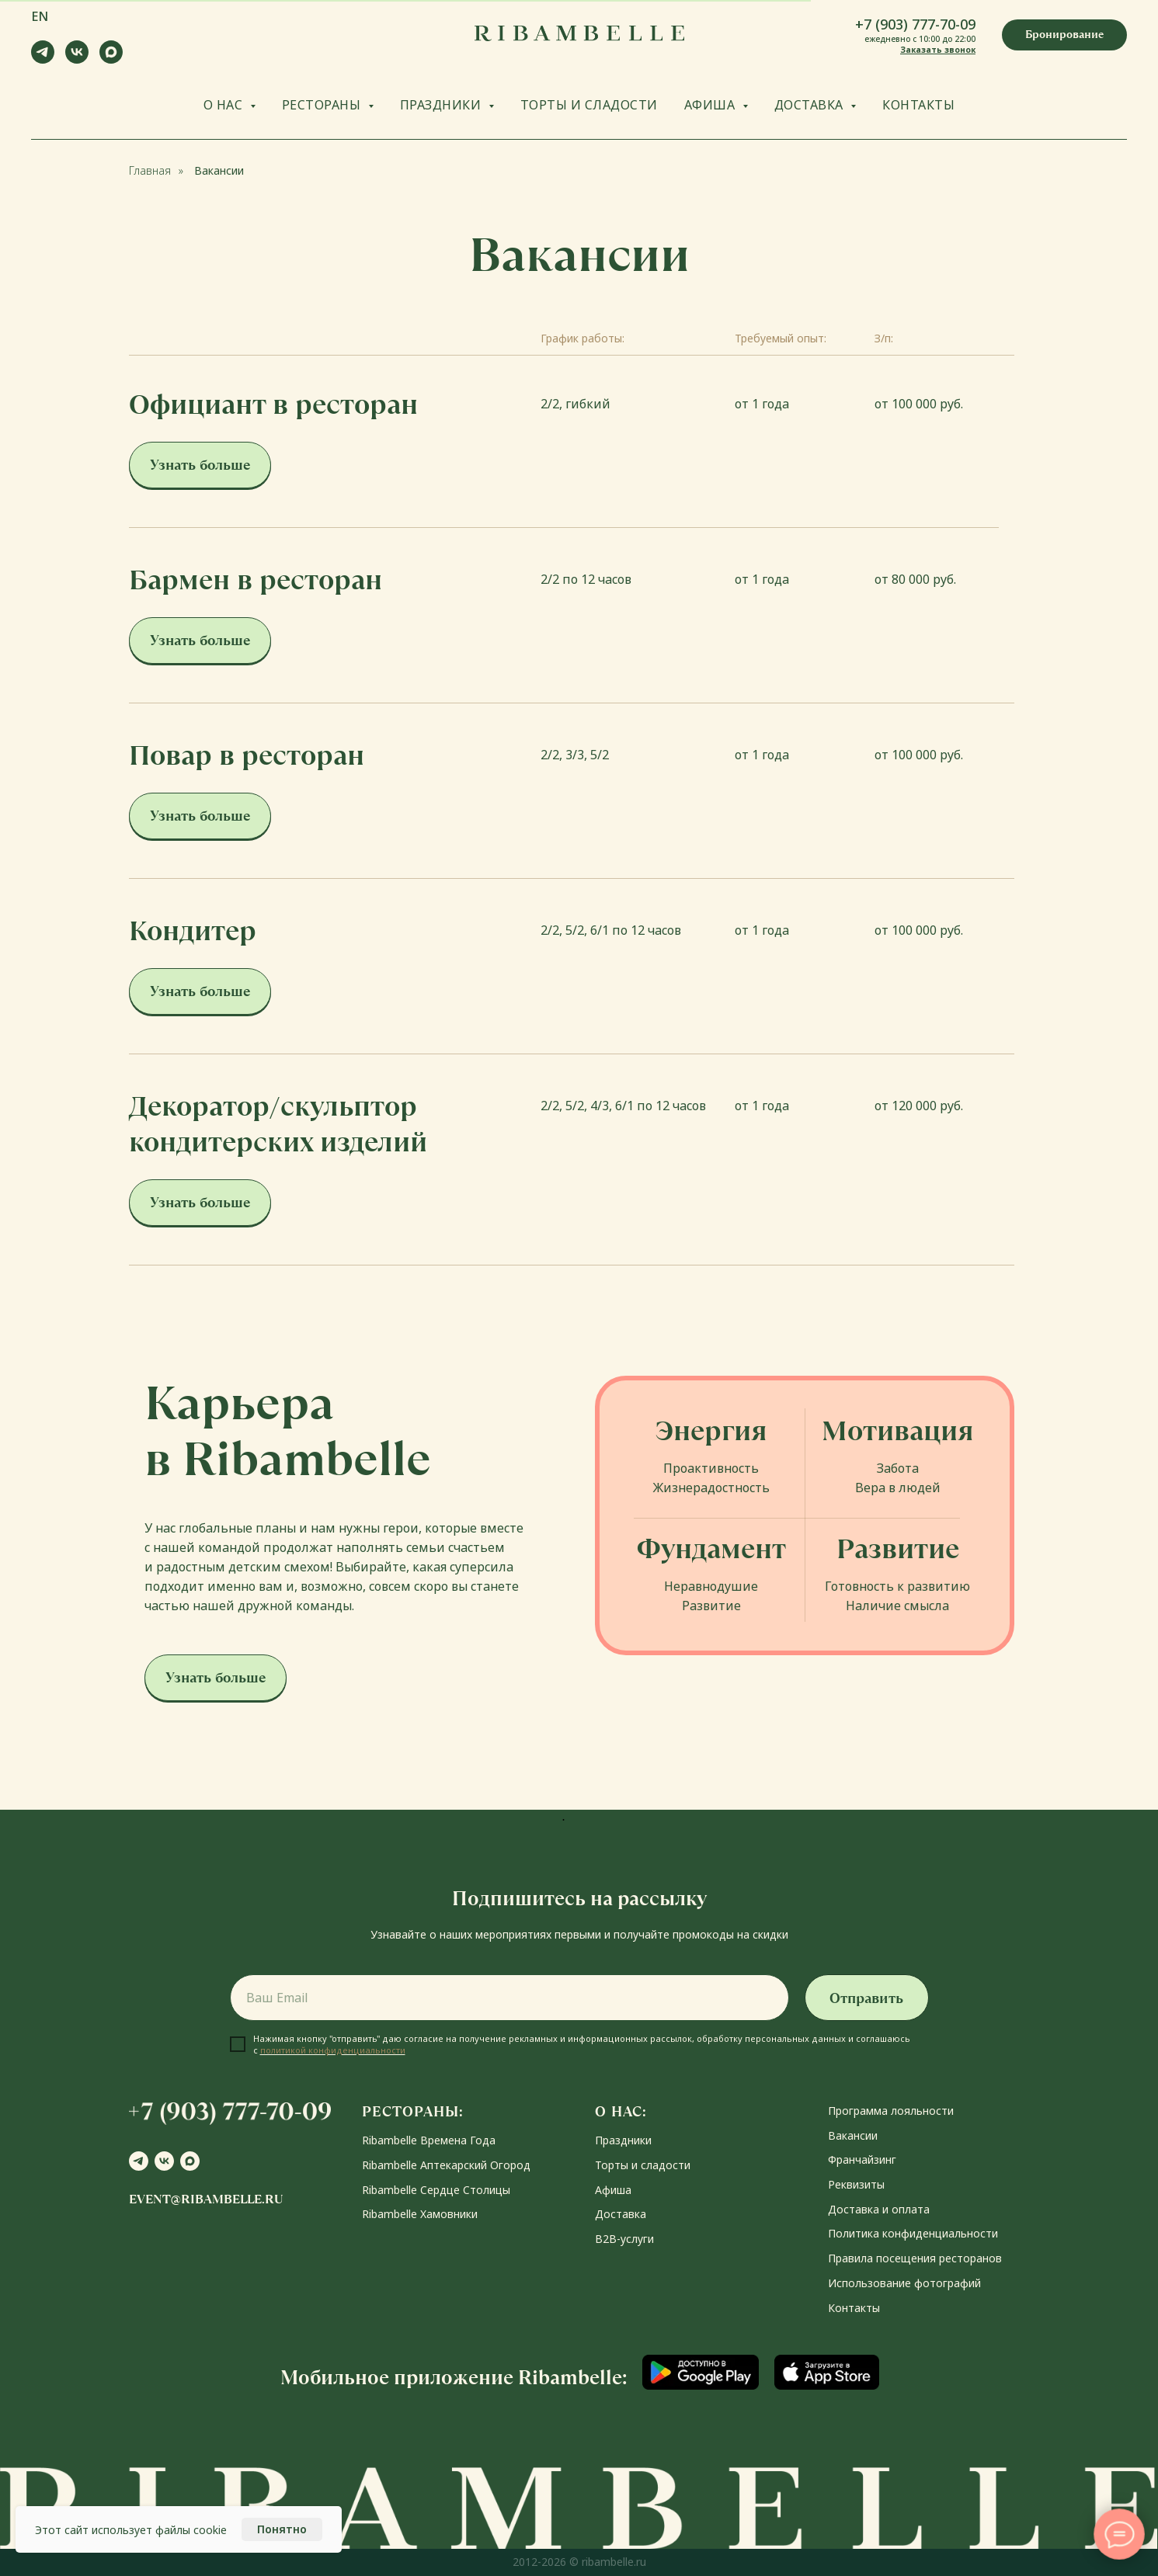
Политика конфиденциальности (913, 2233)
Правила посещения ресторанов (915, 2258)
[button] (1064, 34)
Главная (150, 170)
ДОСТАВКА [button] (810, 104)
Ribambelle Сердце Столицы (436, 2189)
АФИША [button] (711, 104)
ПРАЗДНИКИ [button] (442, 104)
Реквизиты (856, 2184)
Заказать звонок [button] (937, 49)
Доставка (620, 2213)
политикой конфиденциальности (332, 2050)
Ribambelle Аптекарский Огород (446, 2165)
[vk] (77, 59)
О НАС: (621, 2111)
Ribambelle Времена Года (429, 2140)
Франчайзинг (862, 2159)
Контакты (854, 2307)
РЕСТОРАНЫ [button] (323, 104)
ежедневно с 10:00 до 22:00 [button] (919, 38)
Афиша (613, 2189)
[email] (509, 1997)
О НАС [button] (224, 104)
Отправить (866, 1998)
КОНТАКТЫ (918, 104)
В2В (606, 2238)
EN (39, 16)
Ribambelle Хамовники (420, 2213)
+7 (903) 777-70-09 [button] (915, 24)
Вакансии (219, 170)
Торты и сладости (642, 2165)
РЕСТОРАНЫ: (413, 2111)
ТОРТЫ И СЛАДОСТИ (589, 104)
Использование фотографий (904, 2283)
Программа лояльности (891, 2110)
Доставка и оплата (879, 2209)
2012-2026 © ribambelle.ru (579, 2561)
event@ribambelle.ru (206, 2199)
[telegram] (42, 59)
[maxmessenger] (111, 59)
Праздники (623, 2140)
